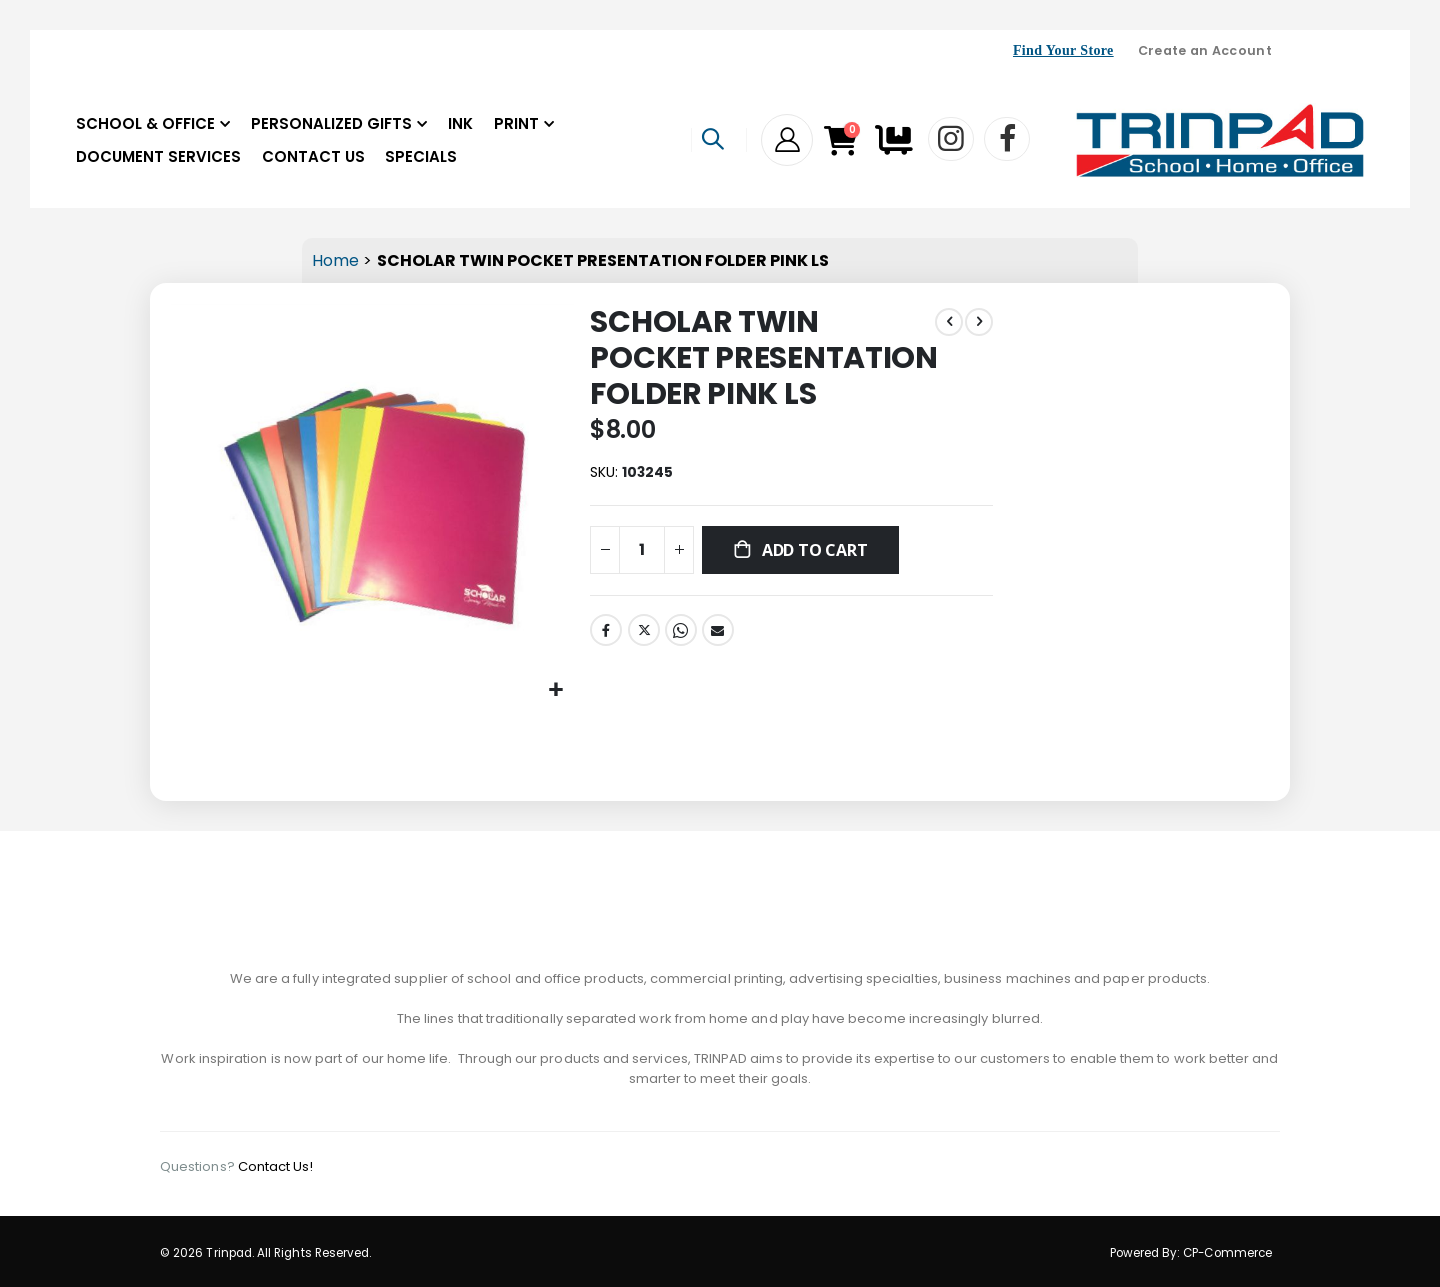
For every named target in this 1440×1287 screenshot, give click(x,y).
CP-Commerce (1227, 1250)
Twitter (642, 633)
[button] (554, 687)
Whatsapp (679, 633)
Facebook (604, 633)
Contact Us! (276, 1163)
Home (335, 260)
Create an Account (1205, 50)
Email (716, 633)
